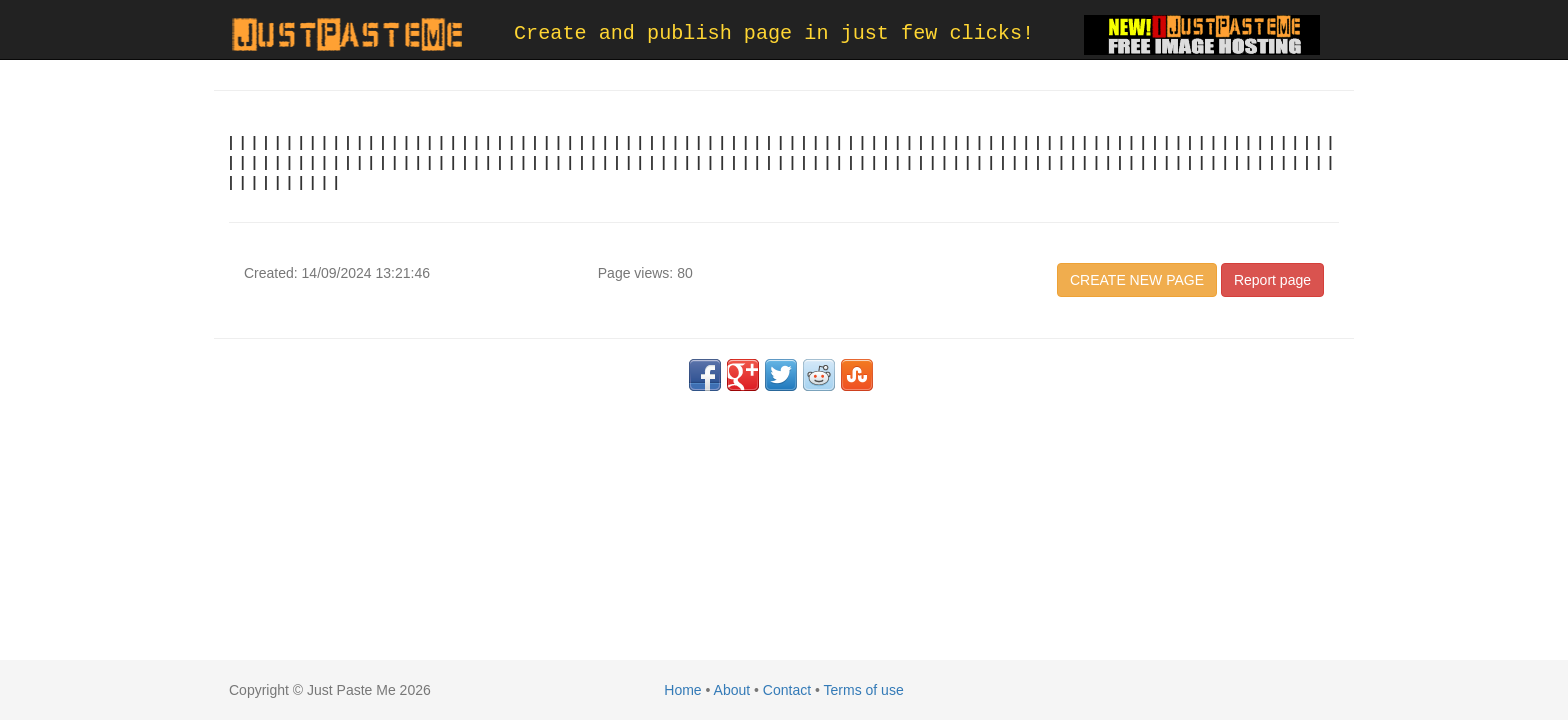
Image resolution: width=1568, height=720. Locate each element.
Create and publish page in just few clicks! (774, 33)
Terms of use (864, 690)
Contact (787, 690)
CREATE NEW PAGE (1137, 280)
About (732, 690)
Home (682, 690)
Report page (1272, 280)
